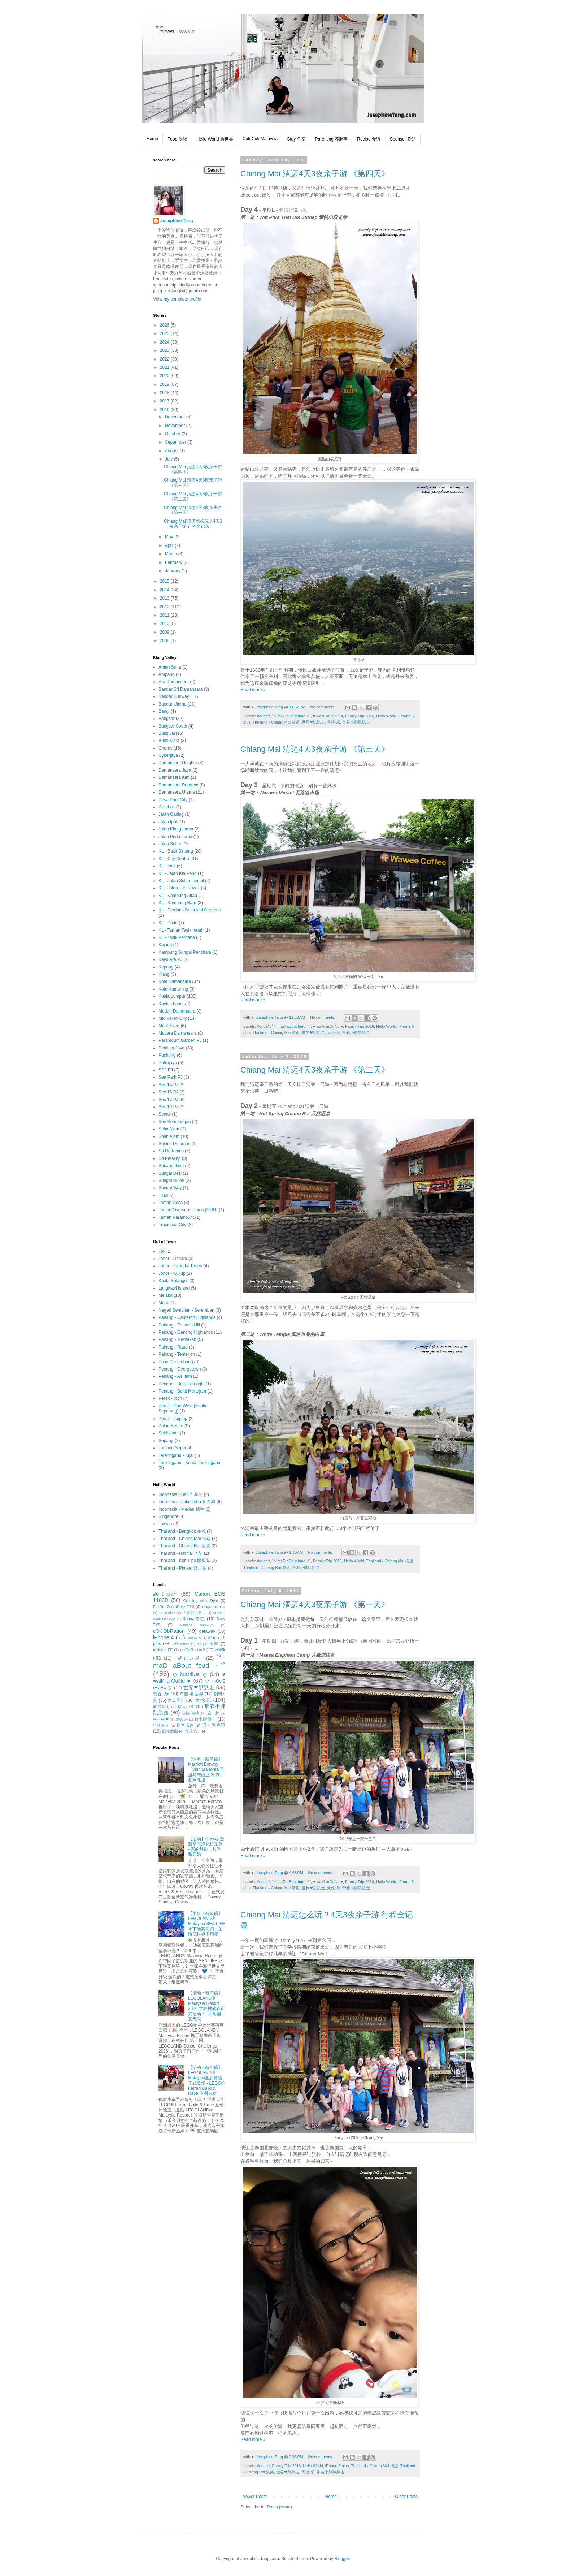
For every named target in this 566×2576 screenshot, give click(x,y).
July (169, 459)
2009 (165, 632)
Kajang (165, 944)
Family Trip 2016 (359, 716)
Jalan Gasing (171, 814)
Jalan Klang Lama (175, 829)
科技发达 (161, 1725)
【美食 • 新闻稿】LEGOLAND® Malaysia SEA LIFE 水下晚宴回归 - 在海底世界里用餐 (206, 1924)
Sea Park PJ (170, 1077)
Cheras (165, 748)
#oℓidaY (263, 716)
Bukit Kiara (168, 740)
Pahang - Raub (173, 1347)
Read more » (252, 689)
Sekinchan (168, 1433)
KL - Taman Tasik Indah (181, 930)
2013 (165, 598)
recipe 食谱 (207, 1643)
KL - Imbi (167, 865)
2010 (165, 623)
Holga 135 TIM (213, 1607)
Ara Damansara (173, 681)
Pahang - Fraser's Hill (179, 1325)
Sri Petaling (169, 1158)
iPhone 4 (163, 1637)
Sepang (165, 1440)
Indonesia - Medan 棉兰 (181, 1509)
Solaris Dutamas (174, 1143)
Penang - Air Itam (175, 1376)
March (171, 553)
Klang (164, 974)
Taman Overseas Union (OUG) (188, 1209)
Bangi (164, 711)
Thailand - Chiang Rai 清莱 (266, 1567)
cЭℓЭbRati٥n (169, 1631)
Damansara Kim (174, 777)
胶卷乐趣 (185, 1725)
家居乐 (159, 1706)
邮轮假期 (170, 1731)
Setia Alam (168, 1128)
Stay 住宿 (296, 139)
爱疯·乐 (182, 1719)
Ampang (166, 674)
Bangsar (166, 718)
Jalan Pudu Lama (175, 836)
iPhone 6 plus (337, 2466)
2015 (165, 581)
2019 (165, 384)
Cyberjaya (168, 755)
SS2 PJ (165, 1070)
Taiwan (165, 1523)
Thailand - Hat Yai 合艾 (180, 1553)
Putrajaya (167, 1062)
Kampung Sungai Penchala (184, 952)
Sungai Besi (170, 1173)
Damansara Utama (176, 792)
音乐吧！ (193, 1731)
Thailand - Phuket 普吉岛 (182, 1568)
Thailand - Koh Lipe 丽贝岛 (184, 1560)
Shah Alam (168, 1136)
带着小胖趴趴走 (356, 722)
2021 (165, 367)
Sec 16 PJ (168, 1092)
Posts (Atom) (279, 2507)
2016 (165, 409)
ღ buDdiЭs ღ (190, 1674)
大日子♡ (176, 1700)
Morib (163, 1302)
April (170, 545)
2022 (165, 359)
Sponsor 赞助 (403, 139)
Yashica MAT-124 (196, 1625)
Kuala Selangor (173, 1280)
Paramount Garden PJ (179, 1040)
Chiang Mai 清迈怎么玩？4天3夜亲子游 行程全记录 (193, 524)
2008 (165, 640)
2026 (165, 325)
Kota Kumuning (173, 989)
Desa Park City (172, 799)
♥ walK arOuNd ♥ (328, 716)
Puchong (166, 1055)
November (175, 425)
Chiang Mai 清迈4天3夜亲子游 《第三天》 (314, 749)
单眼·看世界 (192, 1693)
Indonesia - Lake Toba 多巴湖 (186, 1501)
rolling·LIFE (163, 1650)
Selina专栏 (194, 1618)
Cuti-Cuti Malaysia (260, 138)
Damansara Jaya (174, 770)
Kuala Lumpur (172, 996)
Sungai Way (170, 1187)
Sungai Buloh (171, 1180)
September (176, 442)
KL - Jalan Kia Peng (177, 873)
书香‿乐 (161, 1693)
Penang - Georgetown (179, 1369)
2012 (165, 606)
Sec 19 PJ (168, 1106)
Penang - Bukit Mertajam (182, 1391)
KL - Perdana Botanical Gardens (189, 909)
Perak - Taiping (172, 1418)
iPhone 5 (194, 1638)
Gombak (166, 807)
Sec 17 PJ (168, 1099)
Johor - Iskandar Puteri (180, 1265)
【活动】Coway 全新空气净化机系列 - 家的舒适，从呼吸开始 (206, 1846)
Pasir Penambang (175, 1361)
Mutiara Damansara (177, 1033)
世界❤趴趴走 (313, 722)
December (175, 416)
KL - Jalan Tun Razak (179, 887)
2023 (165, 350)
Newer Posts (254, 2496)
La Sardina (166, 1613)
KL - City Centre (173, 858)
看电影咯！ (205, 1719)
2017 (165, 401)
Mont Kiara (168, 1025)
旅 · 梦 (213, 1713)
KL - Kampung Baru (177, 902)
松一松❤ (161, 1719)
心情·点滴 (191, 1713)
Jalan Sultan (170, 843)
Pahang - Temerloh (176, 1354)
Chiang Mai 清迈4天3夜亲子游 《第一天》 (314, 1604)
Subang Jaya (171, 1165)
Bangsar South (172, 726)
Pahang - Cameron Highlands (186, 1317)
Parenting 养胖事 (331, 139)
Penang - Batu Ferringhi (181, 1383)
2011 (165, 615)
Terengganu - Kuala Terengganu (189, 1462)
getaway (207, 1631)
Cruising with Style (200, 1600)
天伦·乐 (333, 722)
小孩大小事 (184, 1706)
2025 (165, 333)
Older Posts (406, 2496)
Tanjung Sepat (172, 1447)
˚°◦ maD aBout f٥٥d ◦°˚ (291, 716)
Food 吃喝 (177, 139)
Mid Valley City (172, 1018)
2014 (165, 589)
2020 (165, 375)
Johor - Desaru (172, 1258)
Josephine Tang (176, 220)
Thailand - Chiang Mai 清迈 (276, 722)
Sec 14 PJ (168, 1084)
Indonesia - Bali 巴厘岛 (180, 1494)
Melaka (165, 1295)
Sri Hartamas (171, 1150)
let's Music (181, 1644)
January (173, 570)
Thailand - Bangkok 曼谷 (182, 1531)
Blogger (341, 2558)
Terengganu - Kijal (175, 1455)
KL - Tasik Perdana (176, 937)
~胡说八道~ (188, 1658)
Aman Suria (169, 667)
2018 (165, 392)
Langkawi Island (174, 1288)
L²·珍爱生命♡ (194, 1613)
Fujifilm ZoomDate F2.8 (173, 1607)
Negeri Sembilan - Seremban (186, 1310)
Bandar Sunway (173, 696)
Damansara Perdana (178, 785)
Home (152, 138)
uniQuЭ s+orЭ (192, 1650)
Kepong (165, 967)
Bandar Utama (172, 704)
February (174, 562)
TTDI (163, 1195)
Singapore (168, 1516)
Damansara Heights (177, 762)
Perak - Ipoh (170, 1398)
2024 (165, 342)
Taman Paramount (176, 1217)
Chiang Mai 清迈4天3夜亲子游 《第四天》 (314, 173)
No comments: (323, 707)
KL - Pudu (168, 922)
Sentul (164, 1114)
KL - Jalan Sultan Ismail (181, 880)
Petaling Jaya (171, 1047)
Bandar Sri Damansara (180, 689)
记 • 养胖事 (213, 1725)
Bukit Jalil (167, 733)
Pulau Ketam (170, 1425)
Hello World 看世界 (215, 139)
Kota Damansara (174, 981)
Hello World (386, 716)
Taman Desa (170, 1202)
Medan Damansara (176, 1011)
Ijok (161, 1251)
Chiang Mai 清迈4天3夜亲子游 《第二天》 (314, 1069)
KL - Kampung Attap (177, 895)
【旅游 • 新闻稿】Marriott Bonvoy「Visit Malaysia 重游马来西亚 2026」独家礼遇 (206, 1770)
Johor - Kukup (172, 1273)
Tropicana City (172, 1224)
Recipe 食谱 (368, 139)
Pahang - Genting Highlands (185, 1332)
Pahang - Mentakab (177, 1339)
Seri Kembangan (174, 1121)
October (173, 433)
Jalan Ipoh (168, 821)
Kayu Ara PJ (170, 959)
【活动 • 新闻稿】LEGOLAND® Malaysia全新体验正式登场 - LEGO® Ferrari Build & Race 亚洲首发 (206, 2080)
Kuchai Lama (171, 1003)
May (169, 536)
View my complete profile (177, 299)
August (172, 450)
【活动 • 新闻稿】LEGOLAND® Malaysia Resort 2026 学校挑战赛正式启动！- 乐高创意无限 (206, 2005)
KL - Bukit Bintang (175, 851)
